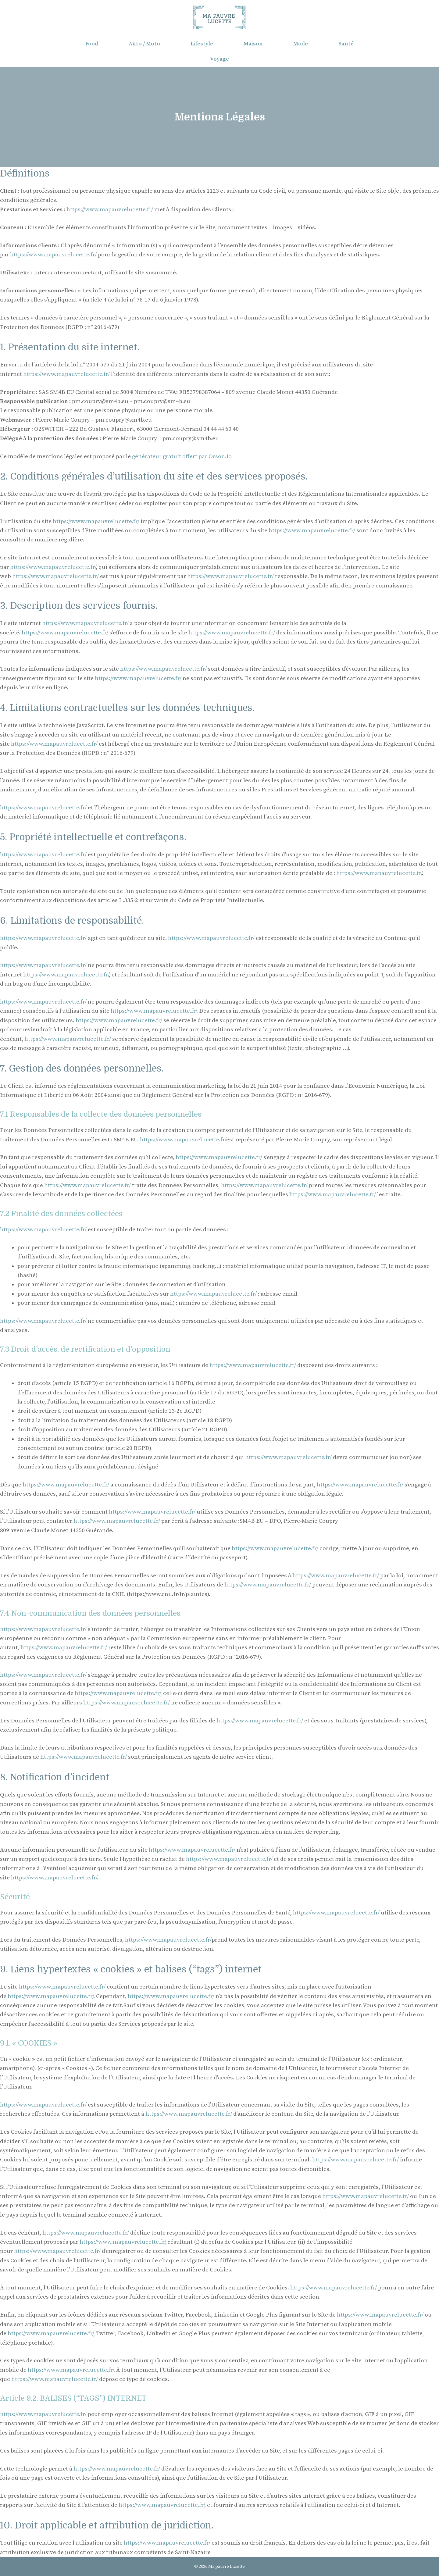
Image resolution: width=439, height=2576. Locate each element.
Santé (346, 43)
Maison (253, 43)
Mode (300, 43)
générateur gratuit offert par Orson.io (182, 456)
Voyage (219, 58)
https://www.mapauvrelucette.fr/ (109, 209)
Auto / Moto (144, 43)
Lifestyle (202, 43)
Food (91, 43)
